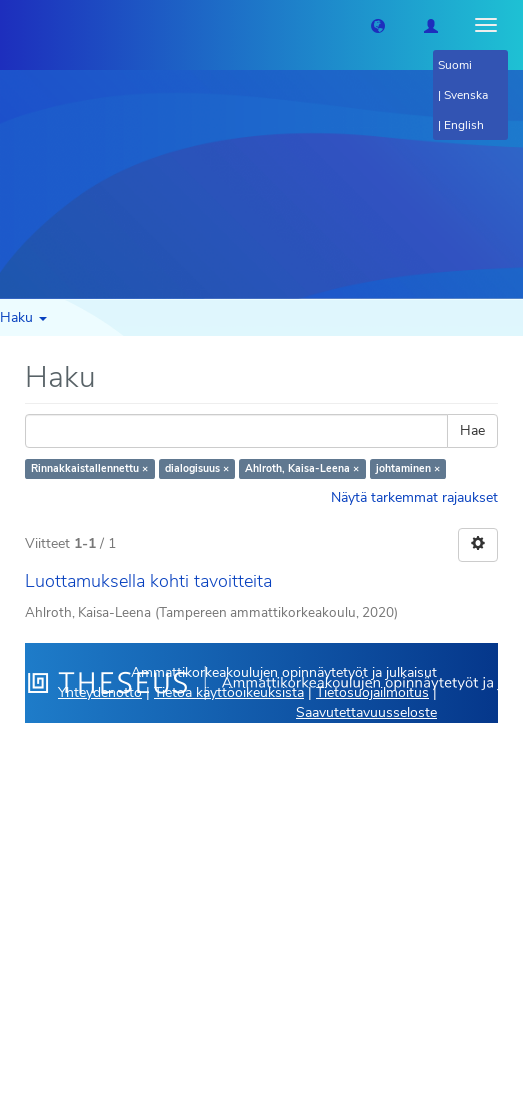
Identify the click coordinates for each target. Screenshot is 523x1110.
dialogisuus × (197, 468)
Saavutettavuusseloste (366, 712)
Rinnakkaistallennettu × (89, 468)
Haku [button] (23, 317)
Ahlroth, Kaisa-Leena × (302, 468)
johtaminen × (408, 468)
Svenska (466, 95)
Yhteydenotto (100, 692)
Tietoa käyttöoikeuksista (229, 692)
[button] (378, 25)
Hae (472, 430)
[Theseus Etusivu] (15, 25)
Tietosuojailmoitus (372, 692)
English (464, 125)
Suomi (455, 65)
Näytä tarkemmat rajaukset (414, 497)
